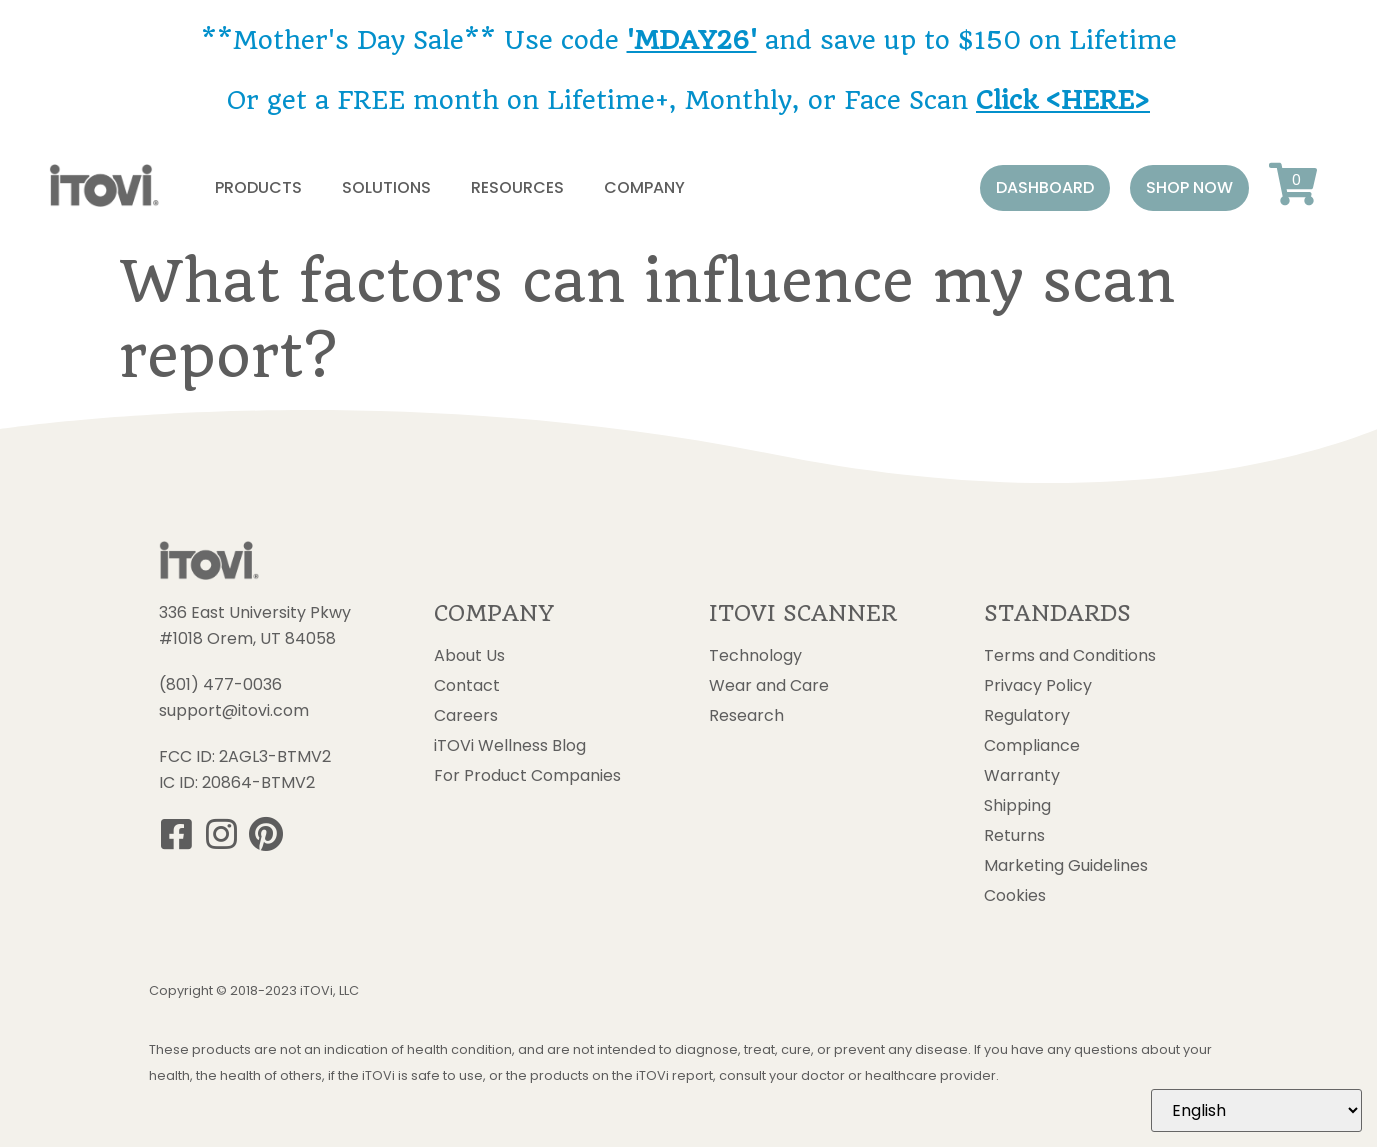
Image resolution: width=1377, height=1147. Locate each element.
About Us (469, 656)
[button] (1045, 188)
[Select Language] (1256, 1110)
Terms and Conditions (1070, 656)
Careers (466, 716)
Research (746, 716)
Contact (467, 686)
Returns (1014, 836)
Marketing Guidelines (1066, 866)
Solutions (386, 187)
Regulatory (1027, 716)
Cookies (1015, 896)
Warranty (1022, 776)
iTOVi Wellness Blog (510, 746)
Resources (517, 187)
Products (258, 187)
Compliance (1032, 746)
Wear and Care (769, 686)
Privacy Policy (1038, 686)
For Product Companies (527, 776)
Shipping (1017, 806)
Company (644, 187)
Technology (755, 656)
